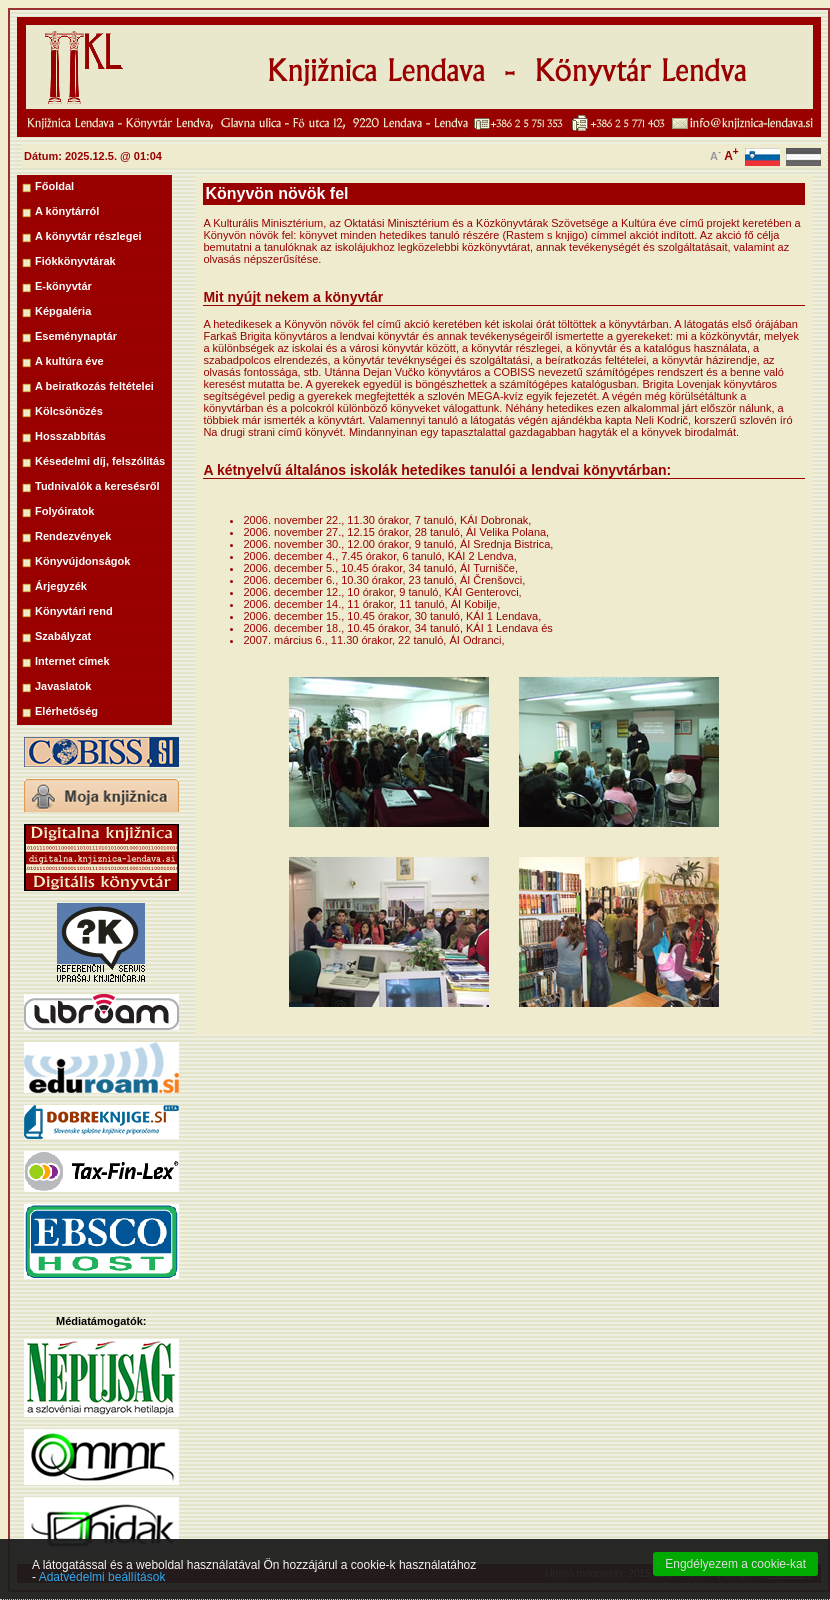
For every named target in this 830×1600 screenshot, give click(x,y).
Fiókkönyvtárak (75, 261)
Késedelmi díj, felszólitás (100, 461)
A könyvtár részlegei (88, 236)
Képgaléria (63, 311)
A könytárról (67, 211)
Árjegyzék (61, 586)
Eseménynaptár (76, 336)
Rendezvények (73, 536)
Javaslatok (63, 686)
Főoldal (54, 186)
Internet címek (72, 661)
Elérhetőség (66, 711)
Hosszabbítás (70, 436)
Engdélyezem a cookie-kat (735, 1583)
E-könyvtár (63, 286)
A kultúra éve (69, 361)
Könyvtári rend (74, 611)
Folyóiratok (64, 511)
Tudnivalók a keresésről (97, 486)
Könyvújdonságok (82, 561)
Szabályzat (63, 636)
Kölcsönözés (69, 411)
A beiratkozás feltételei (94, 386)
